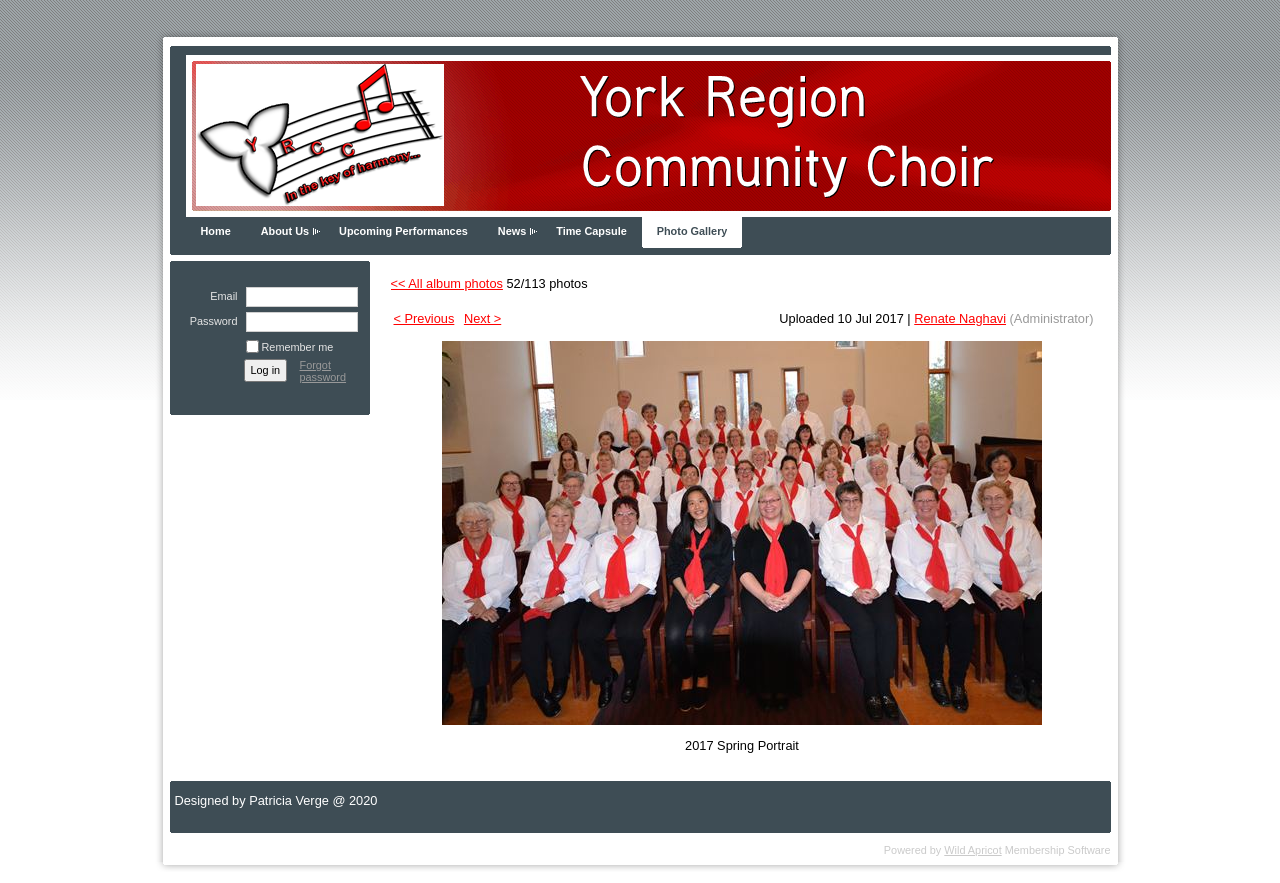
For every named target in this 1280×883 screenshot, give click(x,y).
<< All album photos (447, 283)
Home (216, 231)
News (512, 231)
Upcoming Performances (403, 231)
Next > (482, 318)
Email (220, 296)
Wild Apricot (972, 850)
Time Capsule (591, 231)
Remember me (298, 347)
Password (209, 321)
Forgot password (323, 371)
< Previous (424, 318)
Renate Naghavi (960, 318)
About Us (285, 231)
